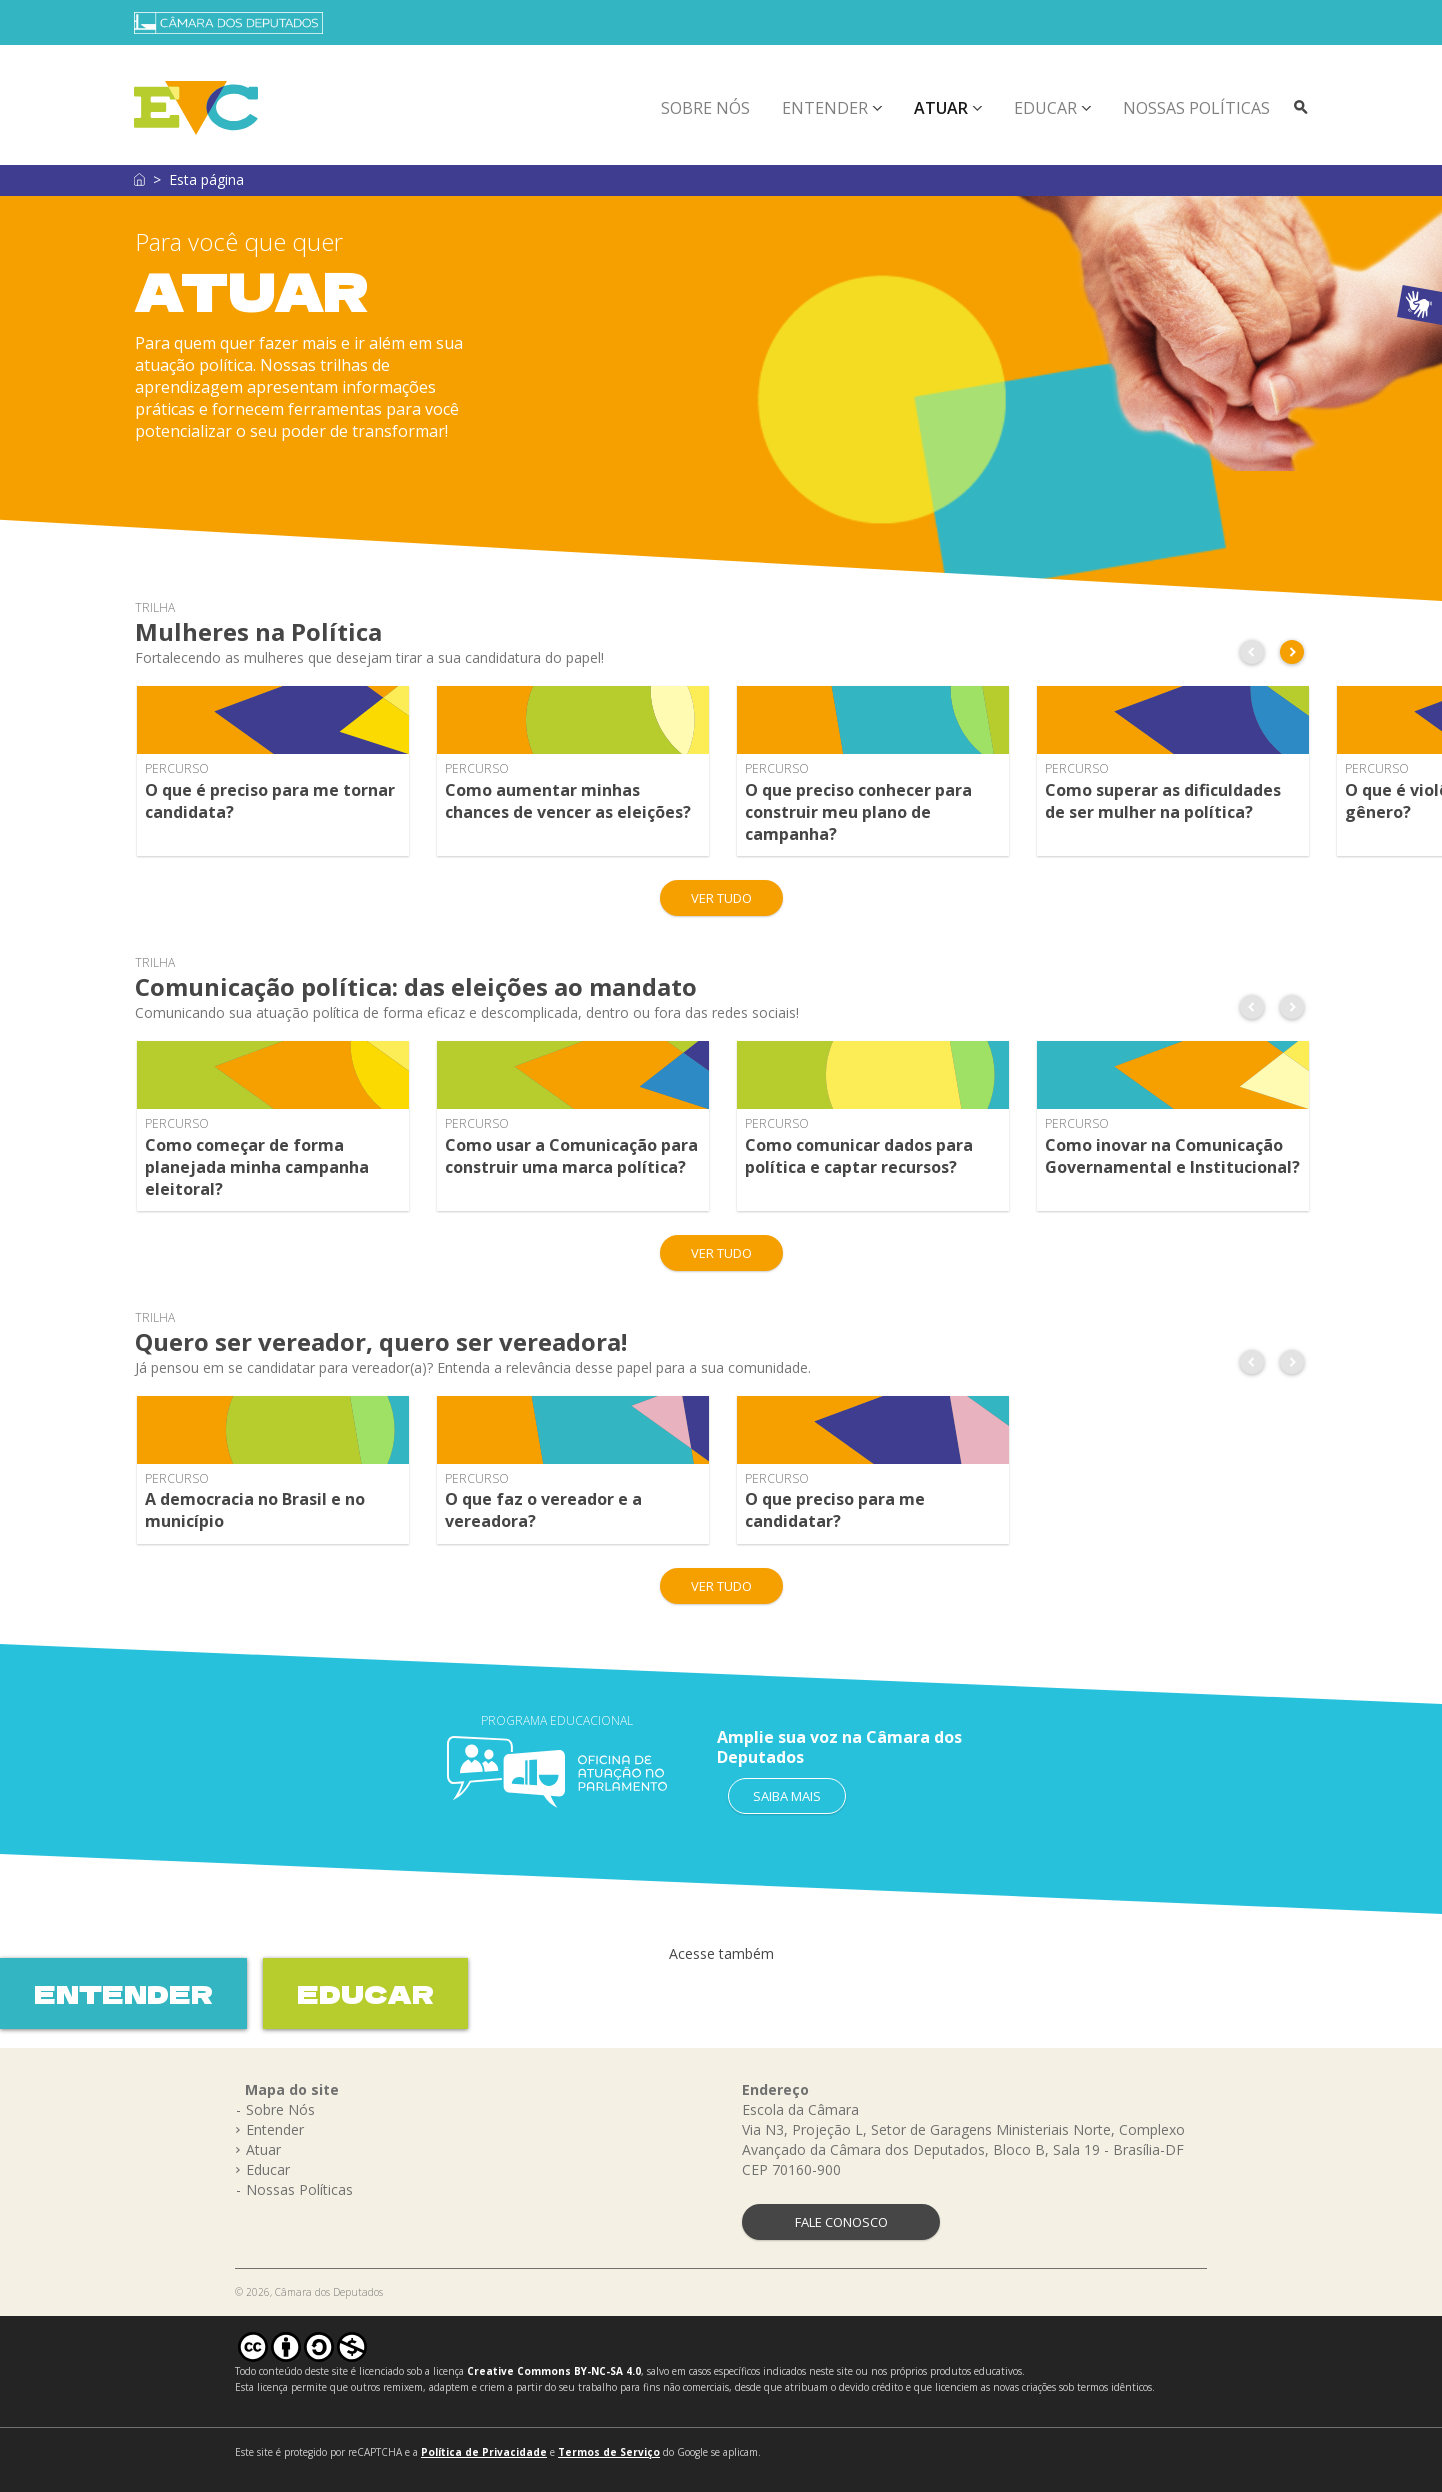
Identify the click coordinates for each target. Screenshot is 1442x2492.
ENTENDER (123, 1993)
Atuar (941, 108)
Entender (825, 108)
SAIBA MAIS (787, 1796)
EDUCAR (365, 1993)
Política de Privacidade (484, 2452)
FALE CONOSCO (841, 2222)
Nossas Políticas (1196, 108)
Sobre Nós (705, 108)
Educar (1045, 108)
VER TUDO (721, 898)
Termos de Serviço (609, 2452)
